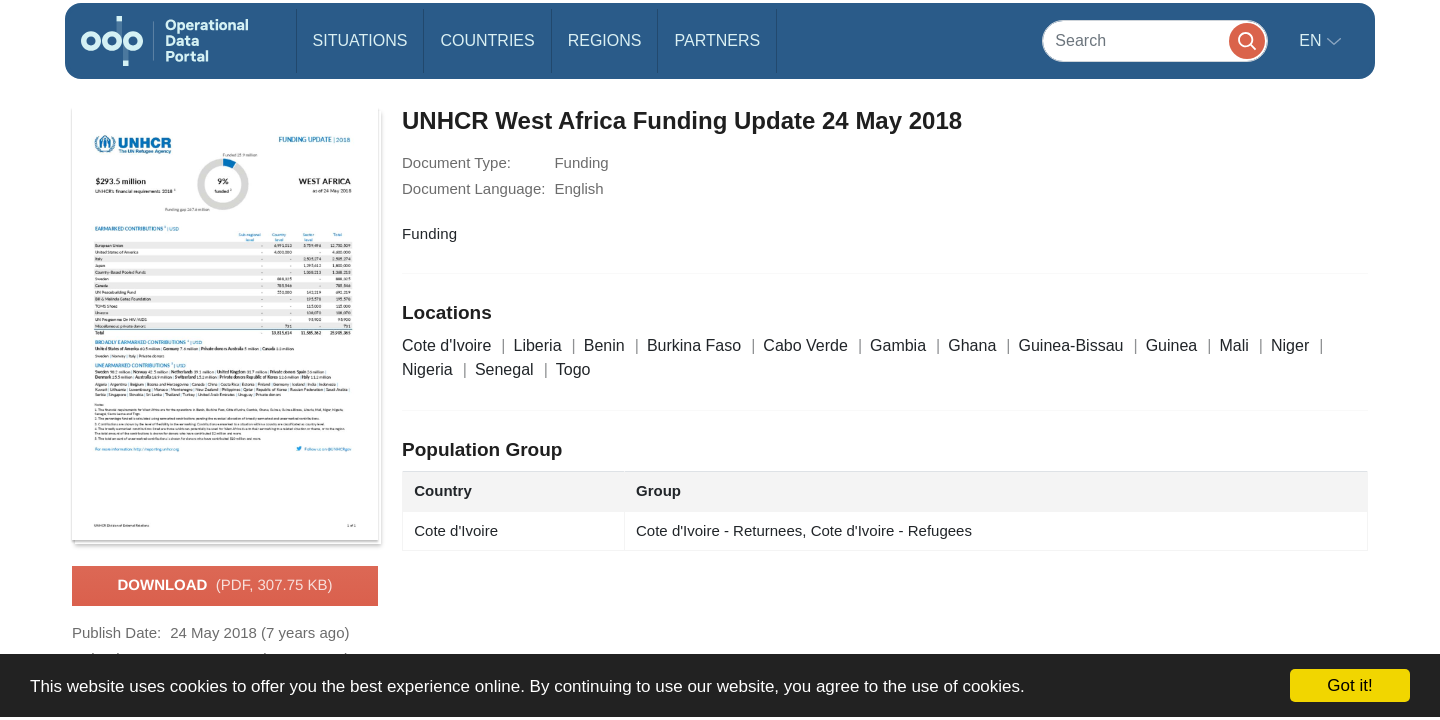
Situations (360, 40)
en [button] (1312, 40)
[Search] (1155, 40)
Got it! (1349, 685)
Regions (605, 40)
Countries (487, 40)
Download (224, 586)
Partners (717, 40)
